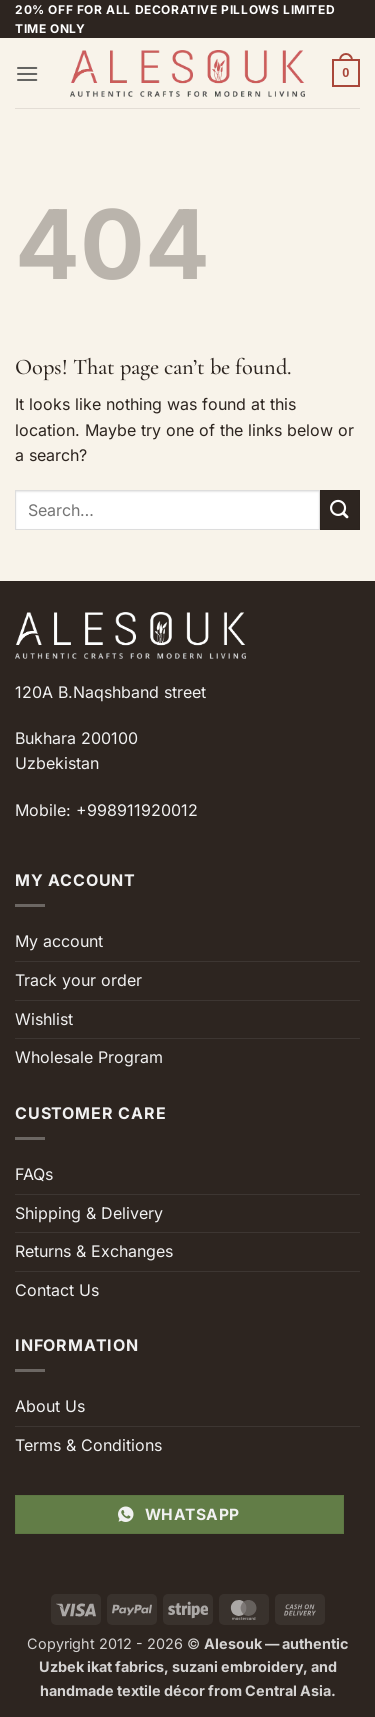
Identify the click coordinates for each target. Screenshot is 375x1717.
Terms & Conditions (88, 1445)
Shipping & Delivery (89, 1213)
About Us (50, 1406)
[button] (27, 73)
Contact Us (57, 1290)
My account (59, 941)
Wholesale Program (89, 1057)
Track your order (78, 980)
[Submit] (340, 509)
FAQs (34, 1174)
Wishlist (44, 1019)
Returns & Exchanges (94, 1251)
